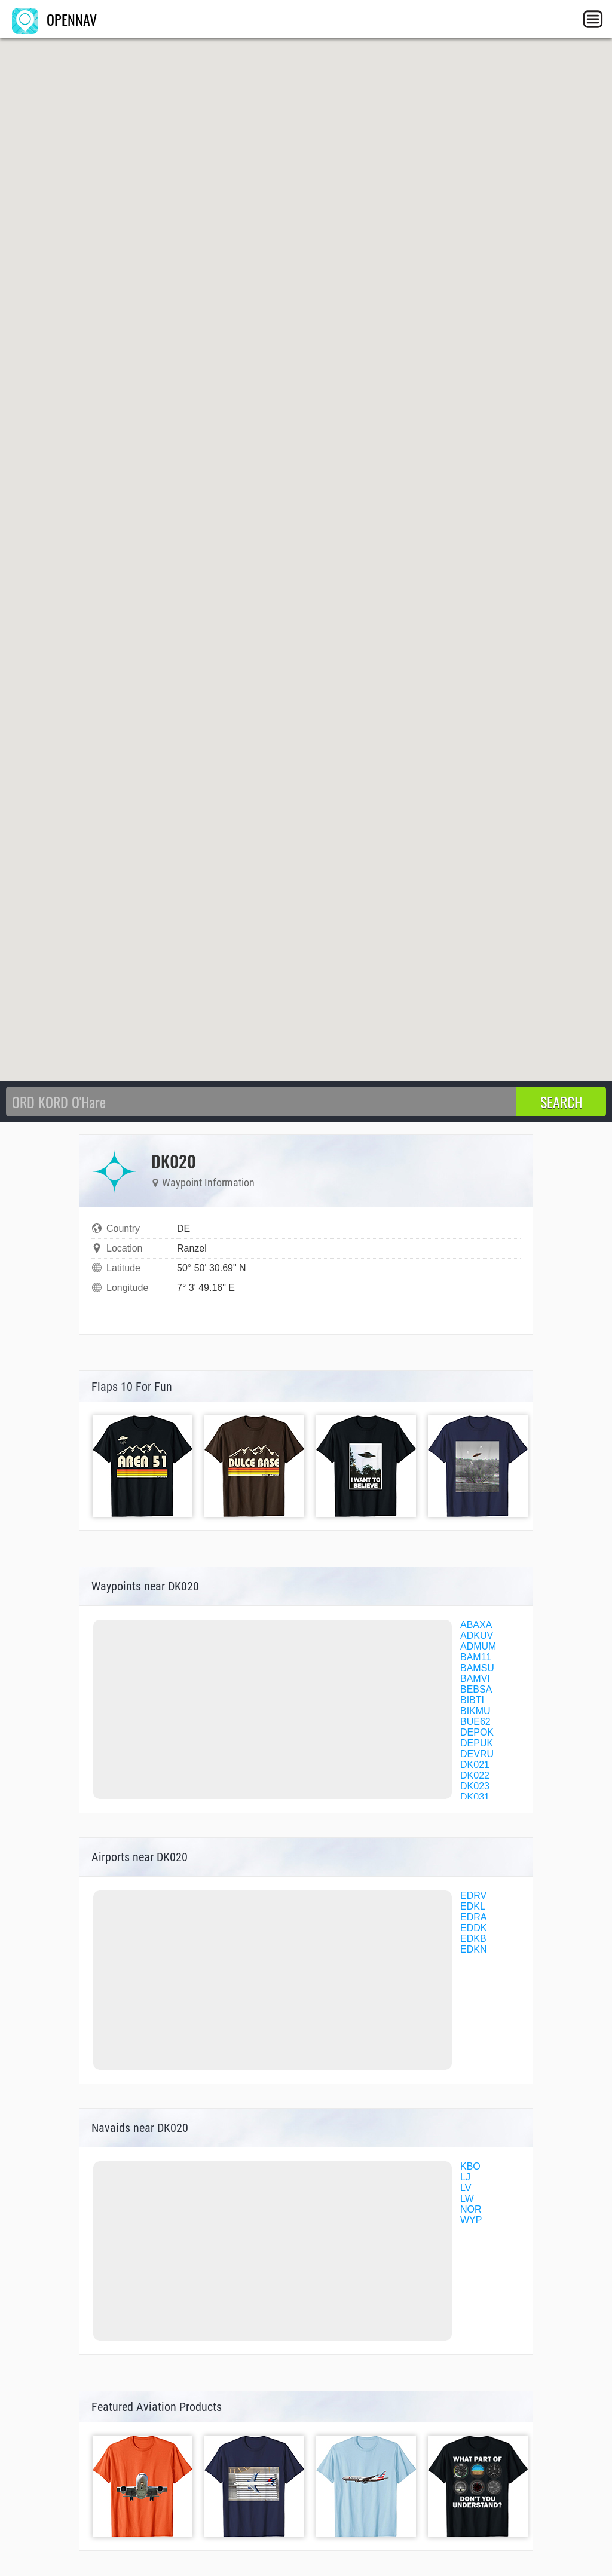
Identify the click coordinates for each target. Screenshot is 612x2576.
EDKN (473, 1949)
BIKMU (475, 1711)
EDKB (473, 1938)
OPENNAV (54, 19)
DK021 (474, 1765)
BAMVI (475, 1679)
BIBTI (472, 1700)
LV (465, 2188)
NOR (471, 2209)
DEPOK (477, 1732)
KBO (470, 2166)
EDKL (472, 1906)
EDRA (473, 1917)
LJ (465, 2177)
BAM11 (475, 1657)
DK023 (474, 1786)
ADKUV (476, 1635)
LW (467, 2198)
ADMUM (478, 1646)
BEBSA (476, 1689)
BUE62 (475, 1722)
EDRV (473, 1895)
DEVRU (477, 1754)
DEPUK (476, 1743)
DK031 (474, 1797)
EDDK (473, 1928)
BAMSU (477, 1668)
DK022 (474, 1775)
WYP (471, 2220)
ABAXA (476, 1625)
